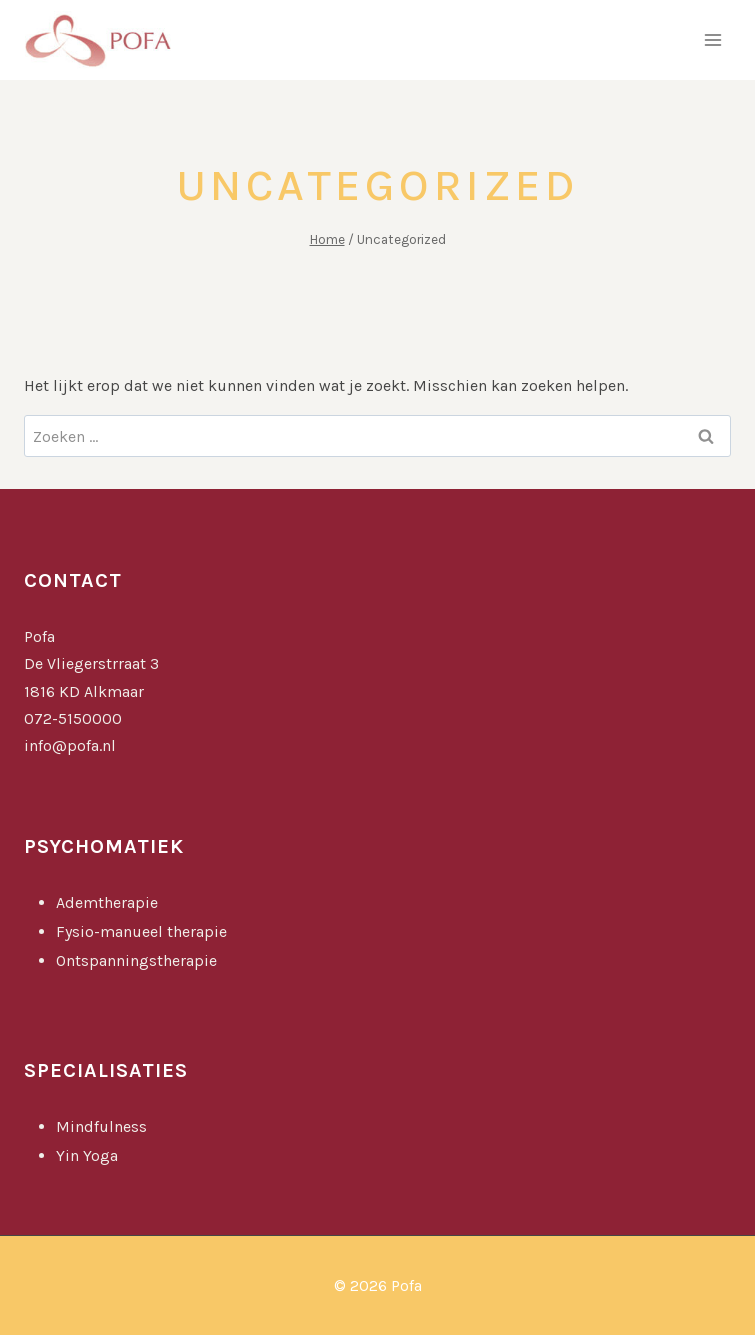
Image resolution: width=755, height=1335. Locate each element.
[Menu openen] (712, 39)
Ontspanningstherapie (136, 960)
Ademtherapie (107, 902)
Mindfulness (103, 1126)
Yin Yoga (89, 1155)
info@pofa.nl (70, 745)
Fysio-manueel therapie (141, 931)
